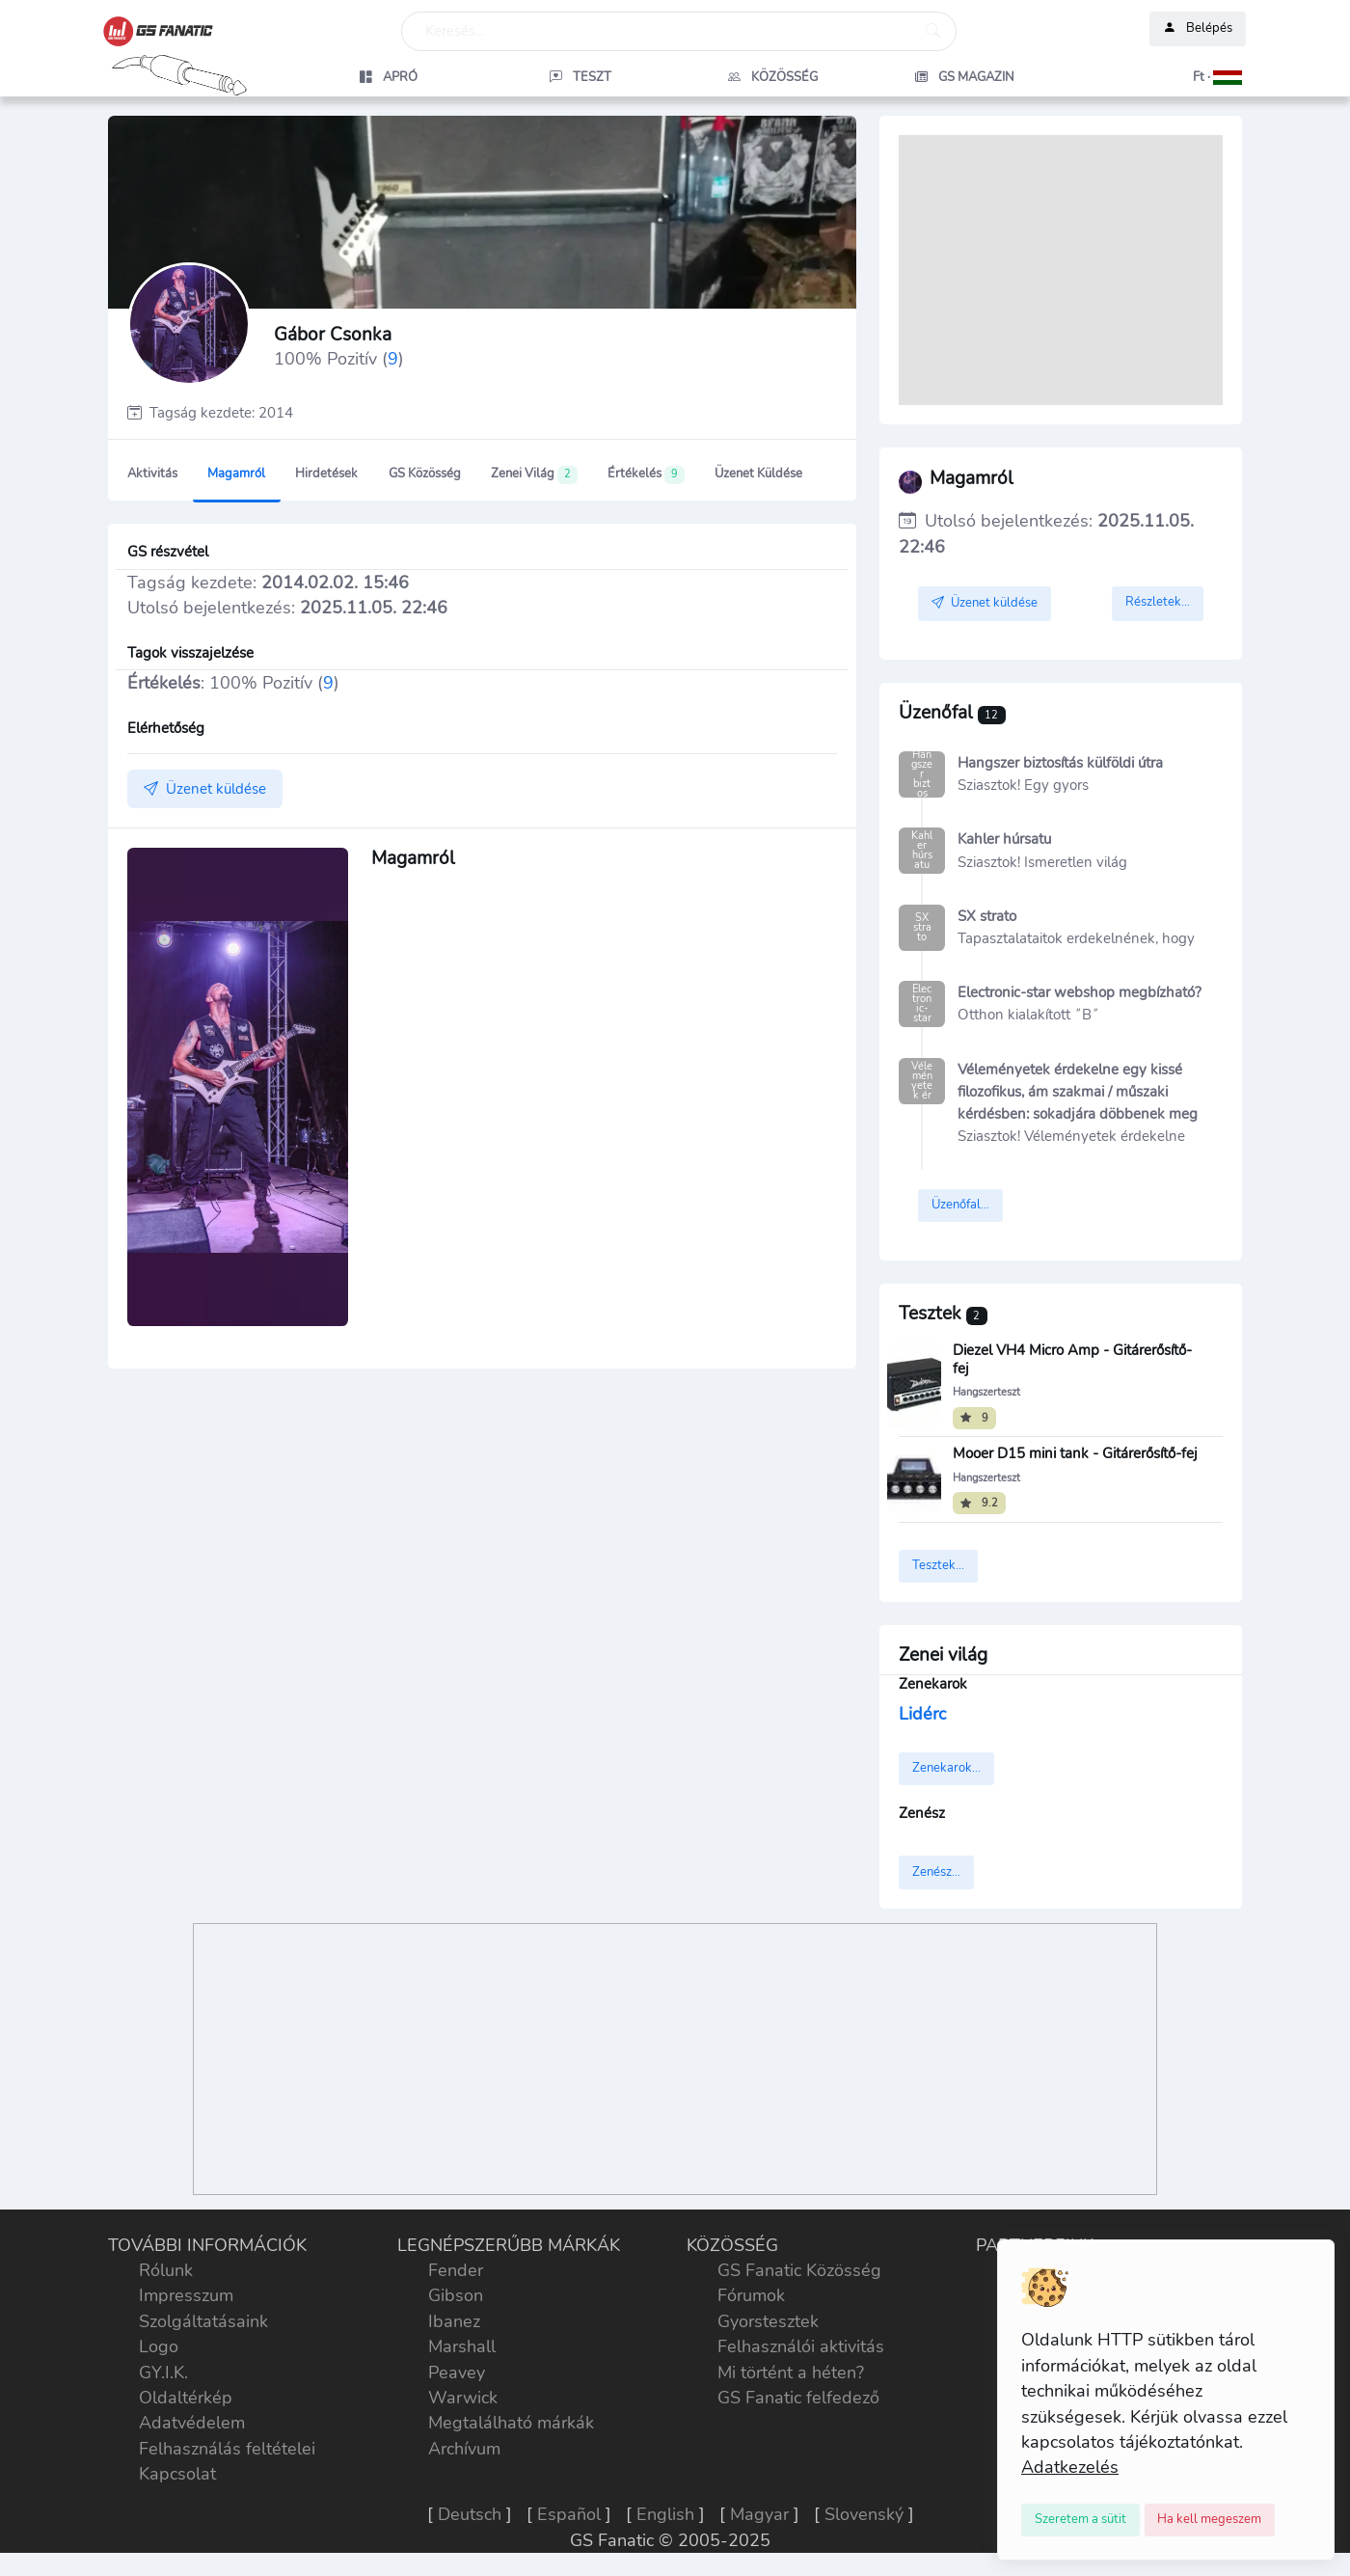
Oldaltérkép (185, 2397)
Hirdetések (326, 473)
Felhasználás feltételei (227, 2448)
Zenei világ (534, 474)
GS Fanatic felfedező (798, 2397)
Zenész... (936, 1872)
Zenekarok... (946, 1767)
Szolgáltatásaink (203, 2321)
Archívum (464, 2448)
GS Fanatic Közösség (799, 2270)
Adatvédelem (192, 2422)
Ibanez (454, 2321)
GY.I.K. (163, 2372)
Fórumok (751, 2295)
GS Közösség (425, 473)
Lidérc (922, 1713)
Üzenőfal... (960, 1204)
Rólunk (166, 2270)
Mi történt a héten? (790, 2372)
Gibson (455, 2295)
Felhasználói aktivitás (800, 2346)
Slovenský (864, 2514)
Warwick (463, 2397)
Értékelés (646, 474)
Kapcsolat (177, 2473)
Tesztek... (938, 1565)
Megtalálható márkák (511, 2422)
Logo (158, 2346)
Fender (455, 2270)
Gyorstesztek (768, 2321)
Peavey (456, 2372)
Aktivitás (152, 473)
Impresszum (186, 2295)
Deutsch (469, 2514)
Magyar (759, 2514)
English (665, 2514)
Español (569, 2514)
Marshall (462, 2346)
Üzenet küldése (758, 473)
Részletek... (1157, 601)
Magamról (236, 473)
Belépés (1197, 29)
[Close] (1080, 2520)
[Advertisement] (1061, 270)
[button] (1157, 77)
